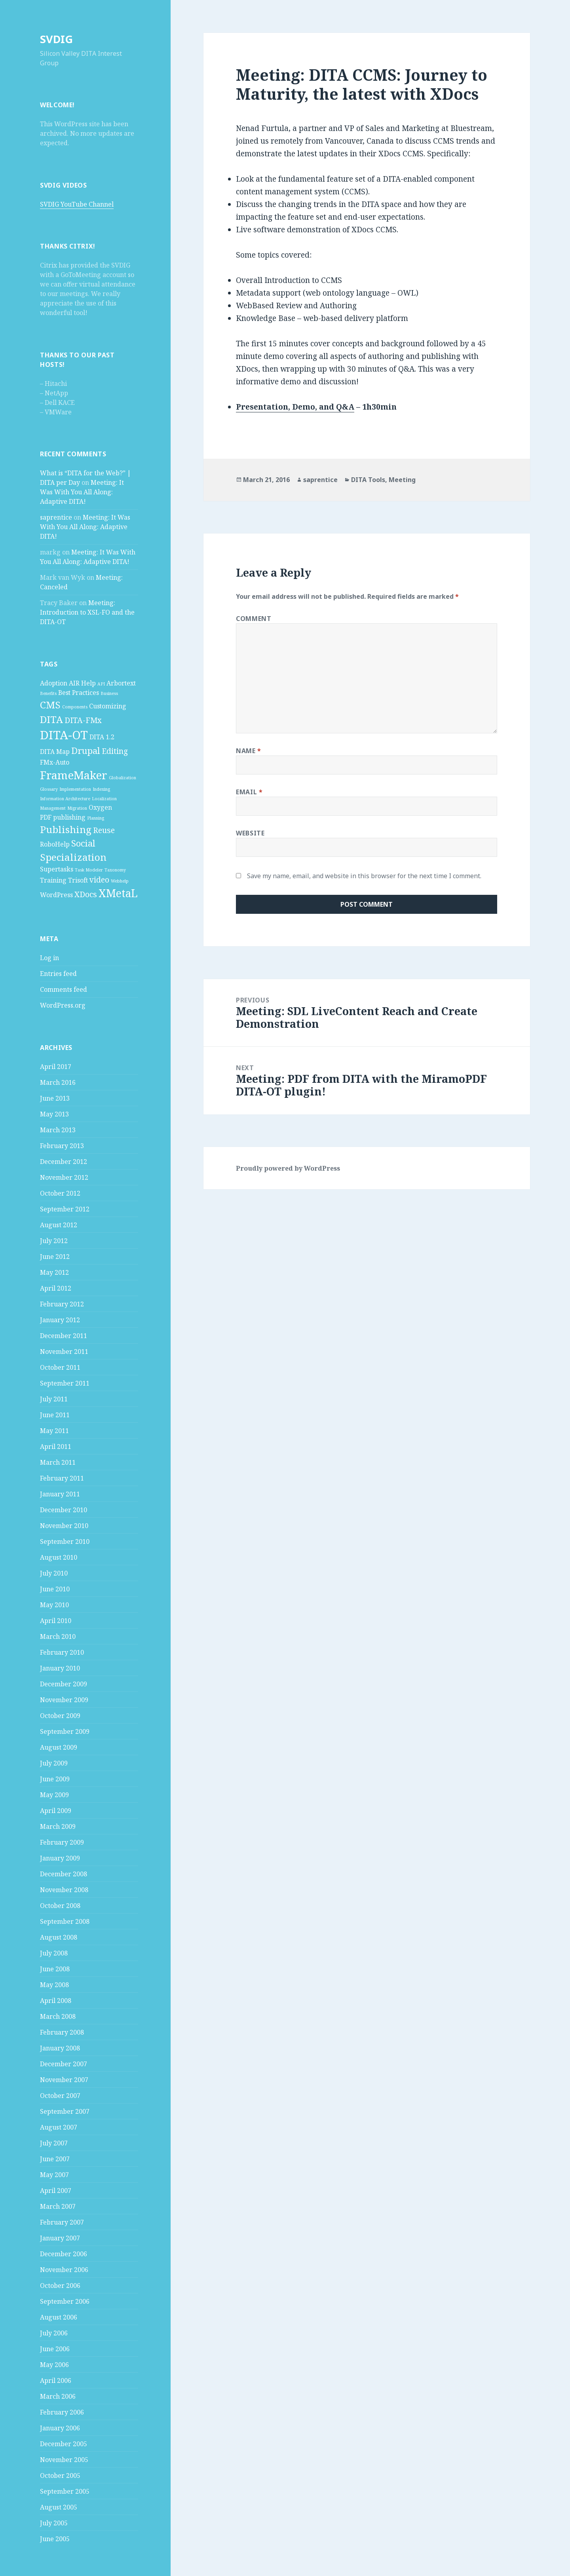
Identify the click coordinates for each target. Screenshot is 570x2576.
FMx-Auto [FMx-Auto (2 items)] (54, 762)
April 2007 (55, 2190)
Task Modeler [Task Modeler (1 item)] (89, 870)
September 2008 (64, 1921)
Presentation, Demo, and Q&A (295, 407)
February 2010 (62, 1652)
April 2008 (55, 2000)
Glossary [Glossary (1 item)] (49, 789)
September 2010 (64, 1541)
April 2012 (55, 1288)
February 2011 (62, 1478)
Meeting (402, 479)
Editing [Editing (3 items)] (115, 751)
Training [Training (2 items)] (53, 880)
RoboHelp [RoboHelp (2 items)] (55, 844)
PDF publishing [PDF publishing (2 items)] (63, 817)
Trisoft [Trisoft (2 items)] (78, 880)
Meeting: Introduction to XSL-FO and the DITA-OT (87, 612)
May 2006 (54, 2364)
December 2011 (63, 1335)
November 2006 (64, 2269)
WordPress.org (63, 1005)
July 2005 (54, 2523)
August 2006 (58, 2317)
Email (249, 792)
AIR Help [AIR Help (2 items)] (82, 683)
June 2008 (55, 1969)
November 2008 (64, 1889)
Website (250, 833)
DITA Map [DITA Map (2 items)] (55, 751)
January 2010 (60, 1668)
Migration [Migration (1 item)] (77, 808)
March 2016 (58, 1082)
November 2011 (64, 1351)
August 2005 (58, 2507)
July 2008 (54, 1953)
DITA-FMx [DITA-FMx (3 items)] (83, 720)
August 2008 (58, 1937)
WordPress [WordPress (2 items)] (56, 894)
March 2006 (58, 2396)
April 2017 (55, 1066)
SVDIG (56, 39)
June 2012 (55, 1256)
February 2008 (62, 2032)
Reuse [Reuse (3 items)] (104, 830)
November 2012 (64, 1177)
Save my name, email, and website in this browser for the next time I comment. (364, 875)
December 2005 (63, 2443)
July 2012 (54, 1240)
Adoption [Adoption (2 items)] (53, 683)
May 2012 (54, 1272)
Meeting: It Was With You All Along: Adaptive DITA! (82, 492)
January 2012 (60, 1320)
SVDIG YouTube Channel (77, 204)
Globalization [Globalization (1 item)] (122, 777)
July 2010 (54, 1573)
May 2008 (54, 1984)
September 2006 (64, 2301)
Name (248, 750)
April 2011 (55, 1446)
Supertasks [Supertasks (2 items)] (56, 869)
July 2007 (54, 2143)
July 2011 (54, 1399)
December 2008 (63, 1874)
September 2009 (64, 1731)
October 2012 (60, 1193)
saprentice (56, 517)
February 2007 (62, 2222)
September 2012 (64, 1209)
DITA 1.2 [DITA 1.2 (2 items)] (101, 737)
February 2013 (62, 1145)
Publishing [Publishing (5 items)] (65, 829)
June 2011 (55, 1414)
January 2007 (60, 2238)
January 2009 (60, 1858)
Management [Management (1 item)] (53, 808)
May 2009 (54, 1794)
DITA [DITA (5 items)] (51, 719)
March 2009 (58, 1826)
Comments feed (63, 989)
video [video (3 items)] (99, 879)
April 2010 (55, 1620)
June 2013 (55, 1098)
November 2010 (64, 1525)
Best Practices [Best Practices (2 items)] (78, 692)
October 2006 (60, 2285)
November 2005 (64, 2459)
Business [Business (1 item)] (109, 693)
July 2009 (54, 1763)
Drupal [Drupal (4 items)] (85, 750)
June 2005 (55, 2538)
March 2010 (58, 1636)
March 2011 (58, 1462)
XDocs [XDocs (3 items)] (85, 894)
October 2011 (60, 1367)
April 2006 (55, 2380)
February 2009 (62, 1842)
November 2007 (64, 2079)
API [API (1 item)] (101, 684)
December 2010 (63, 1509)
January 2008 (60, 2048)
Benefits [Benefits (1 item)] (48, 693)
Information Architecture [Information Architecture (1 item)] (65, 798)
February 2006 (62, 2412)
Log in (49, 957)
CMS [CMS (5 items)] (50, 704)
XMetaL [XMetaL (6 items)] (118, 893)
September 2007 (64, 2111)
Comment (253, 618)
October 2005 (60, 2475)
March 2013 (58, 1130)
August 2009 (58, 1747)
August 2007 (58, 2127)
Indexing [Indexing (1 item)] (101, 789)
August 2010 (58, 1557)
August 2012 (58, 1225)
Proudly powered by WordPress (288, 1168)
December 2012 (63, 1161)
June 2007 (55, 2159)
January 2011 (60, 1494)
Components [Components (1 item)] (74, 707)
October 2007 (60, 2095)
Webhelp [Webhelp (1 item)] (120, 881)
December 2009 (63, 1684)
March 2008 (58, 2016)
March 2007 (58, 2206)
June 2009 (55, 1779)
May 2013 (54, 1114)
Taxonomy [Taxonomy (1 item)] (115, 870)
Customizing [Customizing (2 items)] (107, 706)
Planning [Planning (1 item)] (95, 818)
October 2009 (60, 1715)
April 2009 (55, 1810)
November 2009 (64, 1699)
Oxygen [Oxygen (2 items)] (100, 807)
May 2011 (54, 1430)
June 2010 (55, 1589)
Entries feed (58, 973)
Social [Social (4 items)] (83, 843)
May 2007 (54, 2174)
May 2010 (54, 1604)
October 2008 (60, 1905)
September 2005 (64, 2491)
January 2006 (60, 2428)
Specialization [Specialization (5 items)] (73, 857)
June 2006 (55, 2348)
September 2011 (64, 1383)
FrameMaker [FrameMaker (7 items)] (73, 774)
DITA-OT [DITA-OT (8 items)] (64, 735)
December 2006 (63, 2253)
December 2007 (63, 2064)
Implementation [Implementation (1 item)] (75, 789)
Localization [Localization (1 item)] (104, 798)
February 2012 (62, 1304)
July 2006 (54, 2333)
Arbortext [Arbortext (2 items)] (121, 683)
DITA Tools (368, 479)
